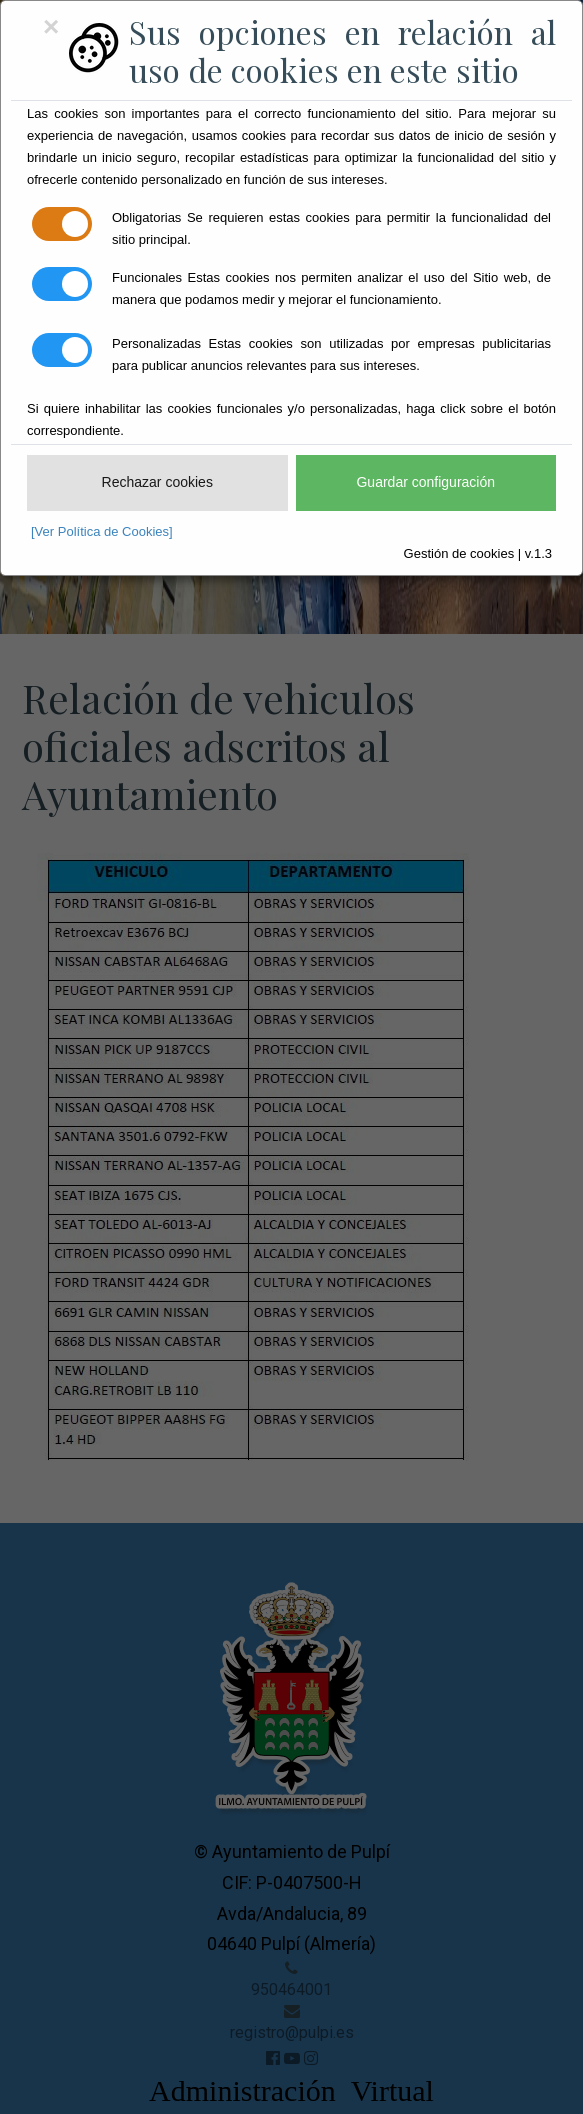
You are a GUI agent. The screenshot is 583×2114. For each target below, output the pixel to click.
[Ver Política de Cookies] (102, 531)
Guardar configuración (425, 482)
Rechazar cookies (157, 482)
